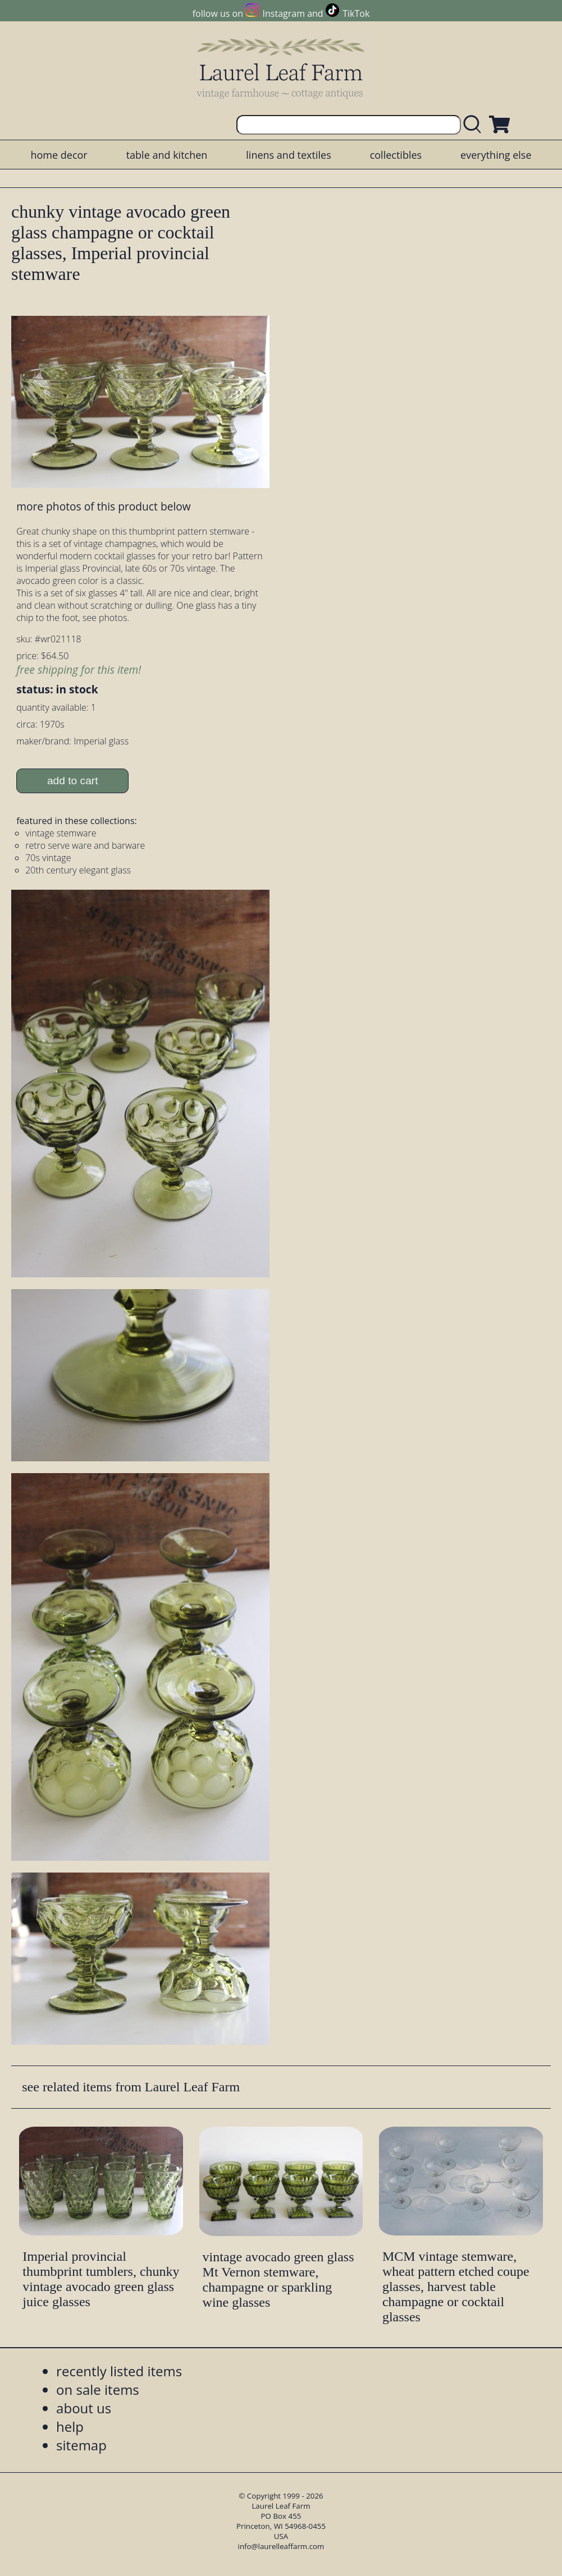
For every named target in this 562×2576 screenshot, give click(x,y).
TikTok (355, 13)
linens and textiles (288, 155)
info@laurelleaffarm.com (281, 2546)
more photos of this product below (103, 506)
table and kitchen (167, 155)
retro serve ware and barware (85, 845)
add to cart (72, 780)
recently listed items (119, 2371)
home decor (58, 155)
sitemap (81, 2445)
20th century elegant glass (78, 870)
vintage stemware (60, 833)
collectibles (396, 155)
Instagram (284, 13)
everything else (495, 155)
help (70, 2426)
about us (83, 2408)
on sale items (97, 2389)
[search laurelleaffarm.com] (475, 125)
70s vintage (48, 858)
